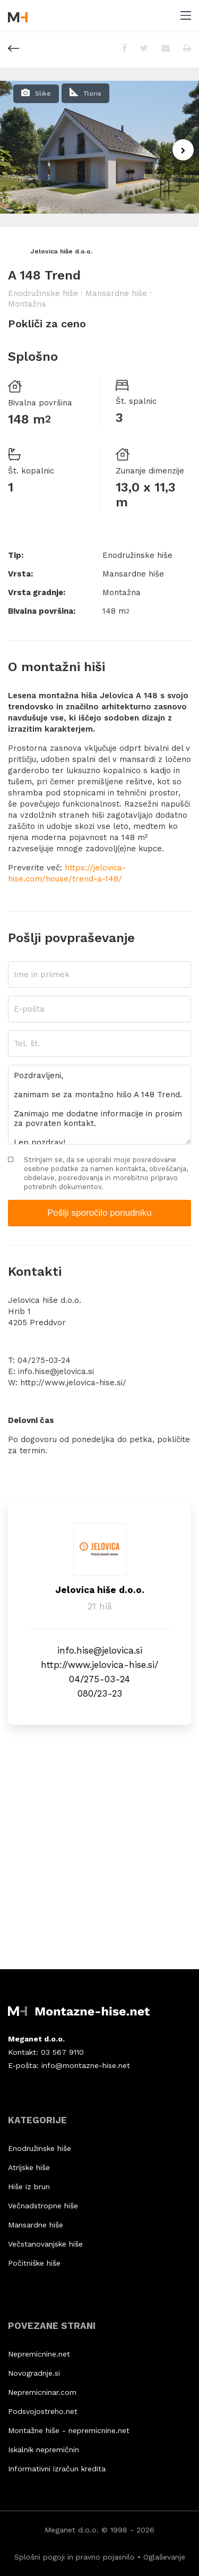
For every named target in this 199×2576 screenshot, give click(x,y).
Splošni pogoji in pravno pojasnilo (74, 2557)
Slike (43, 93)
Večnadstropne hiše (43, 2205)
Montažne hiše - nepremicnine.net (68, 2430)
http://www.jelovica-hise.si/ (73, 1382)
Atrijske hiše (29, 2167)
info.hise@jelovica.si (56, 1371)
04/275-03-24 (44, 1360)
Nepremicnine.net (39, 2354)
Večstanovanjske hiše (45, 2244)
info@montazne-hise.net (85, 2065)
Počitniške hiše (34, 2263)
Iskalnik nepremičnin (43, 2449)
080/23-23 (99, 1693)
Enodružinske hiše (39, 2148)
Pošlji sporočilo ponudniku (99, 1213)
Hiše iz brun (29, 2186)
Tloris (92, 93)
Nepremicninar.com (42, 2392)
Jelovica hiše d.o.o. (50, 251)
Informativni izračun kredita (57, 2468)
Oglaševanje (164, 2557)
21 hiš (100, 1606)
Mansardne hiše (35, 2225)
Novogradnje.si (34, 2373)
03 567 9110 (62, 2052)
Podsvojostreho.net (42, 2411)
